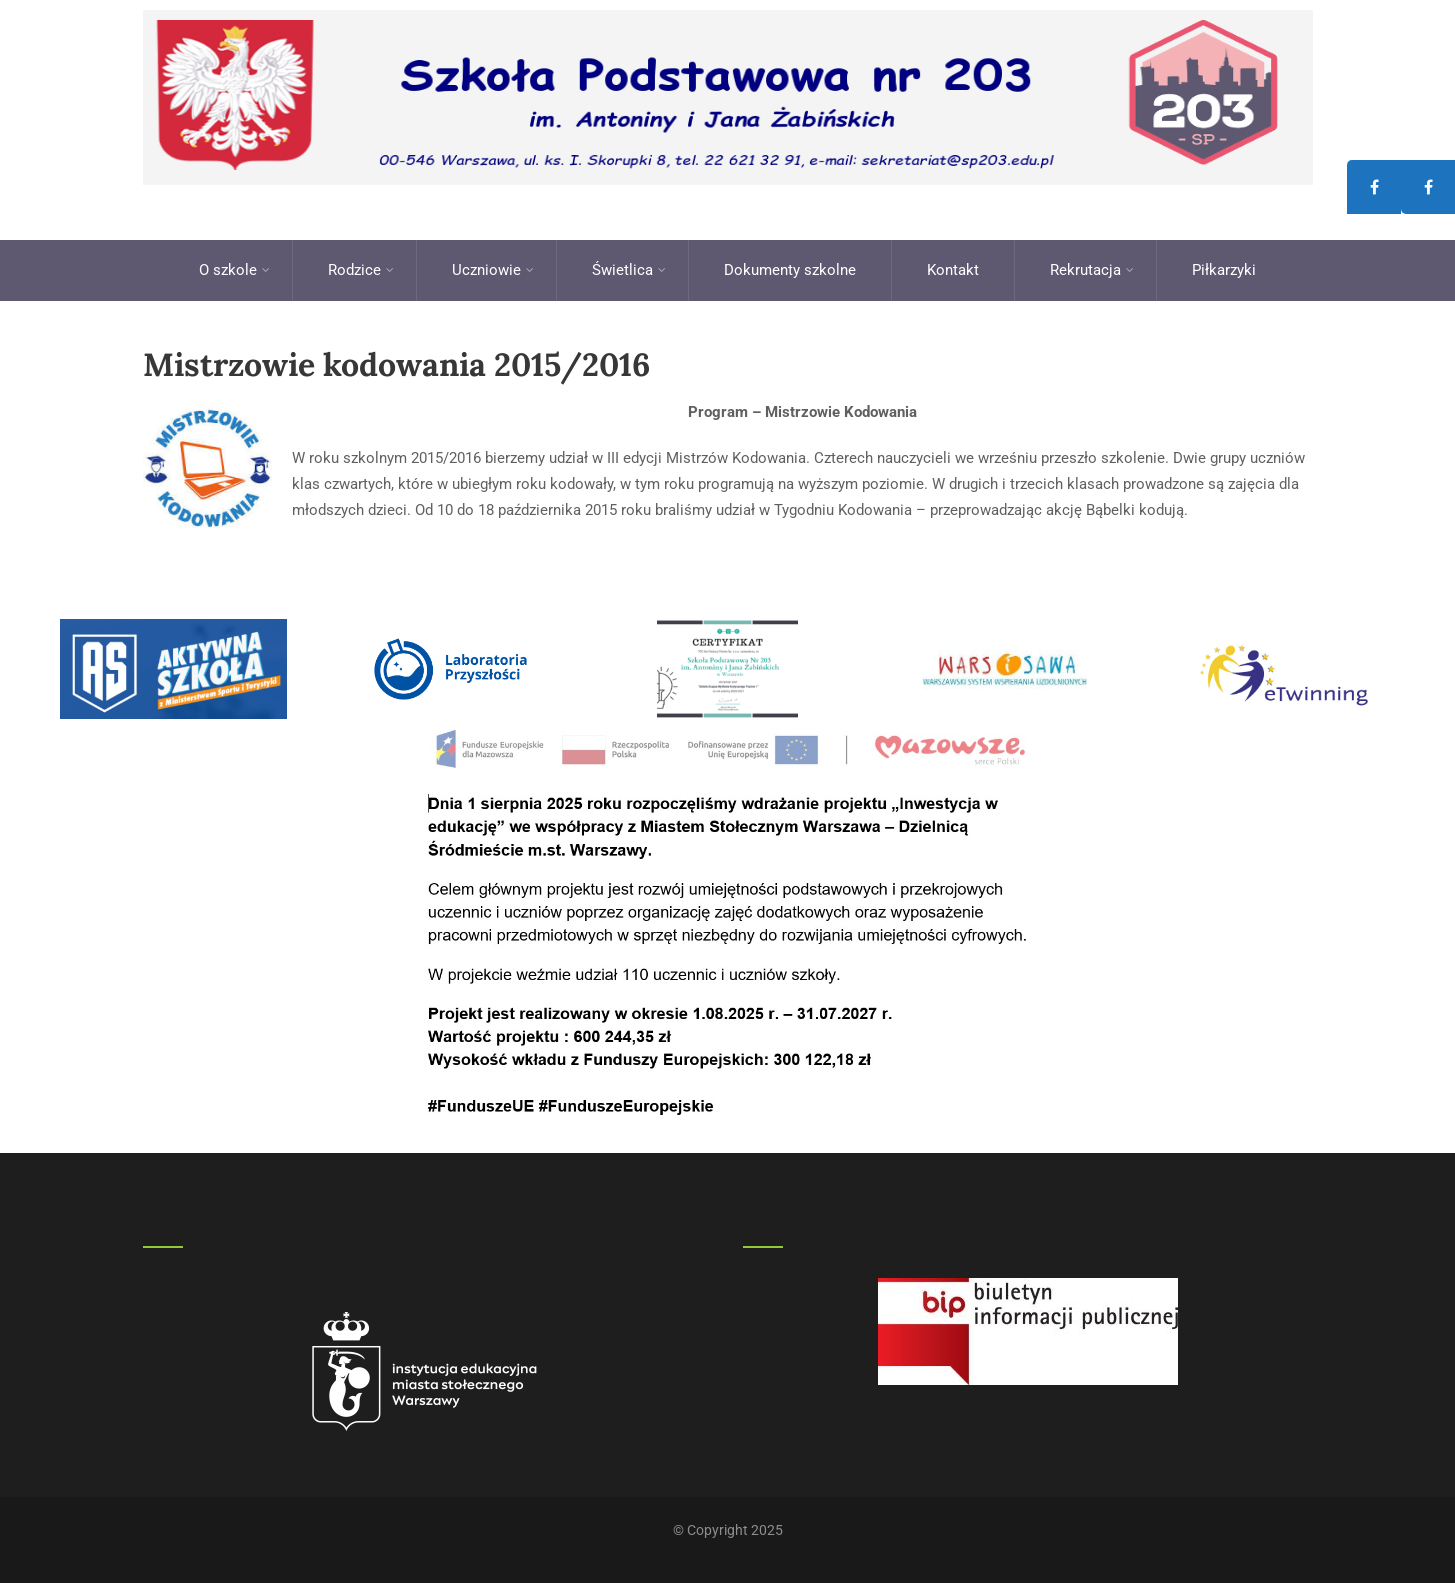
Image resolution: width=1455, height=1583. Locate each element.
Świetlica (629, 270)
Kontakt (953, 270)
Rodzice (361, 270)
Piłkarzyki (1224, 270)
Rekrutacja (1092, 270)
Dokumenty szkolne (790, 270)
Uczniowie (493, 270)
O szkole (234, 270)
